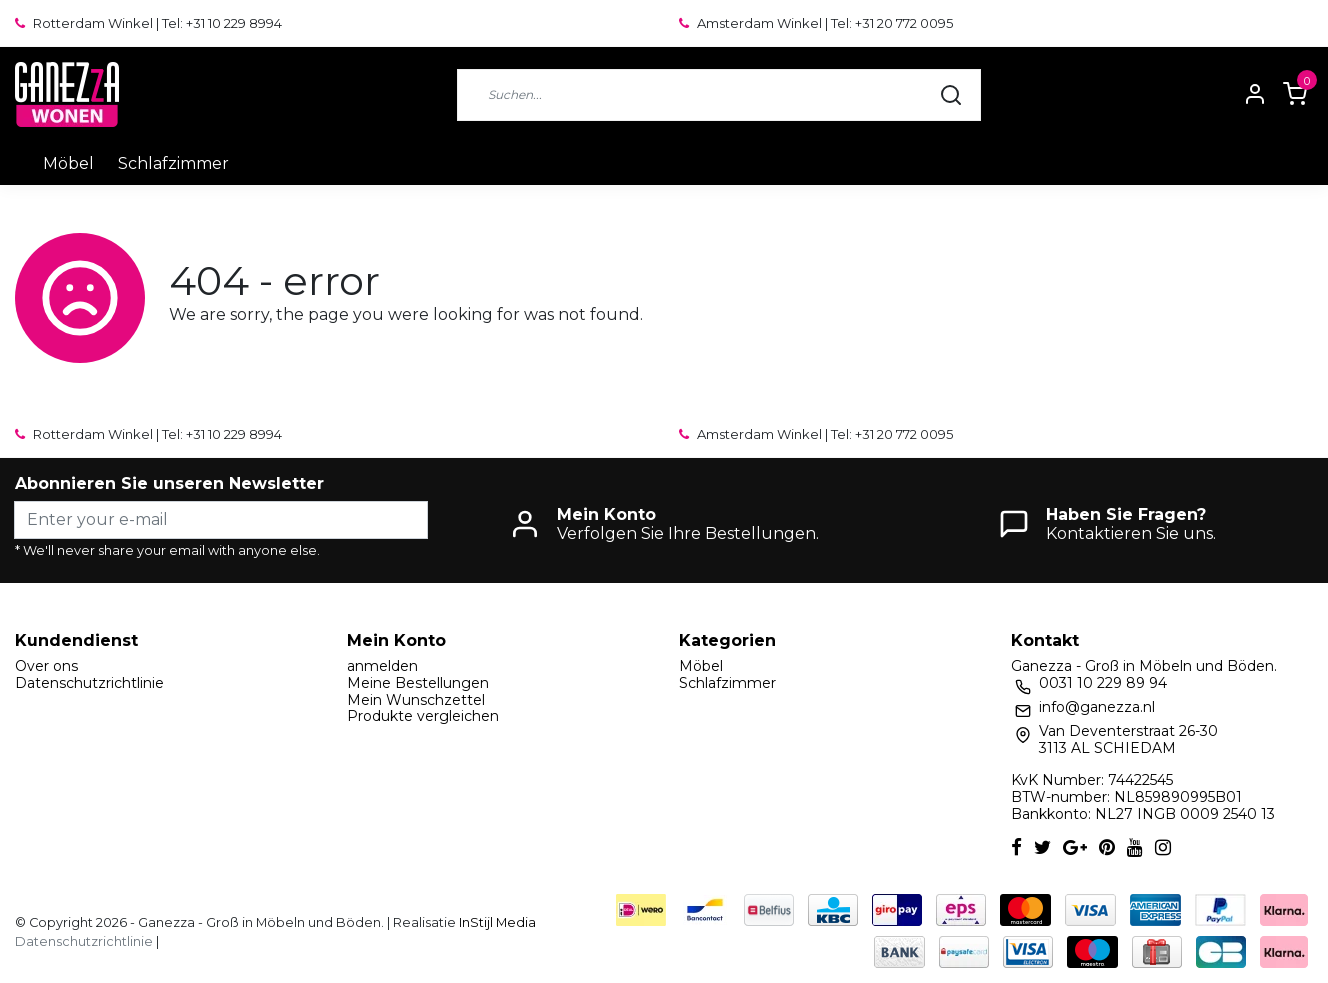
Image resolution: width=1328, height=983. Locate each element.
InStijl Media (496, 922)
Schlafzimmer (173, 163)
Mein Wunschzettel (416, 700)
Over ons (46, 666)
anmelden (382, 666)
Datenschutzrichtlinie (89, 683)
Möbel (68, 163)
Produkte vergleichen (423, 716)
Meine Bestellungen (418, 683)
